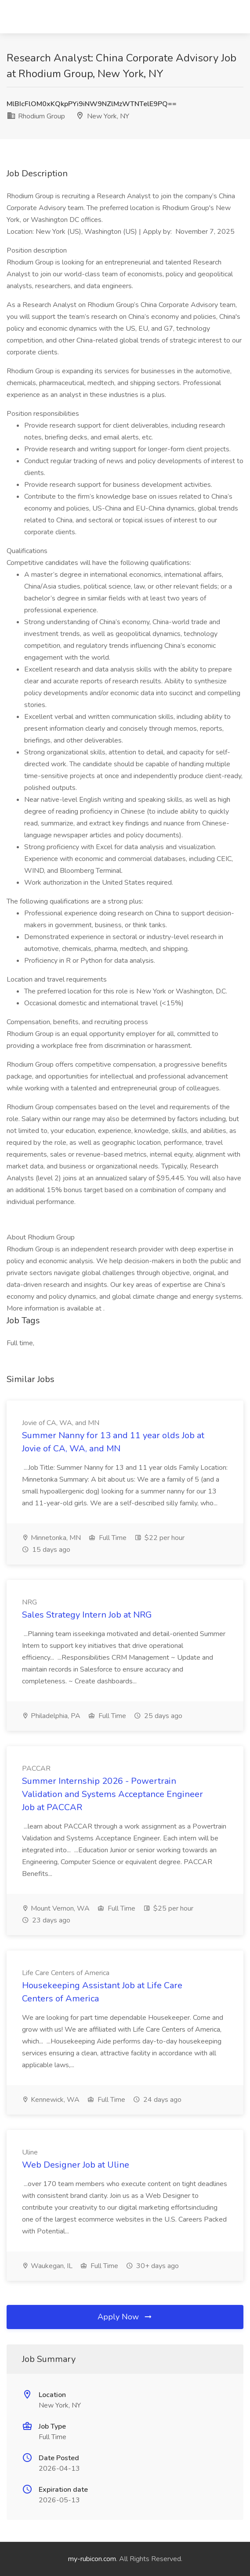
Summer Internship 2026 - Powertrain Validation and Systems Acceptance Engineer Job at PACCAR (112, 1794)
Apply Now (125, 2317)
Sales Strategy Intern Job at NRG (87, 1615)
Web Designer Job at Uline (75, 2165)
